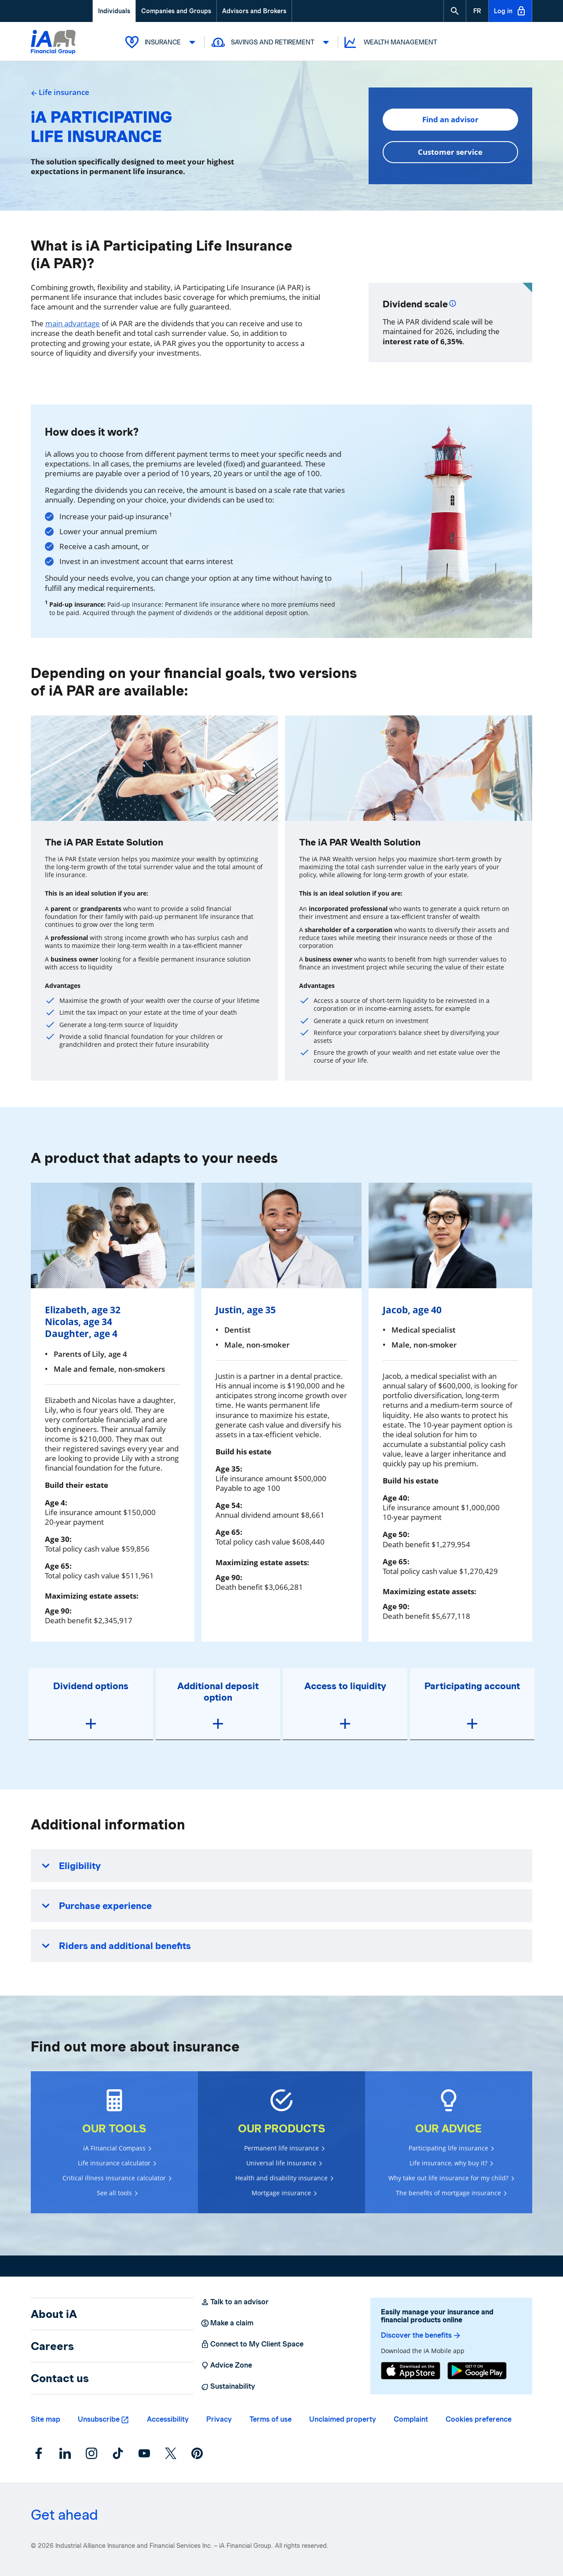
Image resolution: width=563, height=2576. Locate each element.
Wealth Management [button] (390, 42)
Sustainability (228, 2386)
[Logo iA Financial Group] (53, 43)
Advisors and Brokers (254, 11)
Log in (510, 11)
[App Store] (410, 2370)
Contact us (60, 2378)
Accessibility (168, 2419)
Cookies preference (479, 2419)
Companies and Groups (176, 11)
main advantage (72, 323)
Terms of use (270, 2419)
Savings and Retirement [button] (271, 42)
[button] (455, 11)
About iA (54, 2314)
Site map (45, 2419)
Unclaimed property (342, 2419)
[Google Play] (477, 2370)
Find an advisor (450, 119)
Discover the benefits (421, 2335)
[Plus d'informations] (453, 302)
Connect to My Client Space (252, 2344)
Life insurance (60, 92)
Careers (52, 2346)
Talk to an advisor (235, 2302)
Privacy (219, 2419)
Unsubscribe (99, 2419)
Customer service (450, 152)
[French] (477, 11)
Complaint (411, 2419)
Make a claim (227, 2323)
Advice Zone (226, 2365)
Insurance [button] (161, 42)
